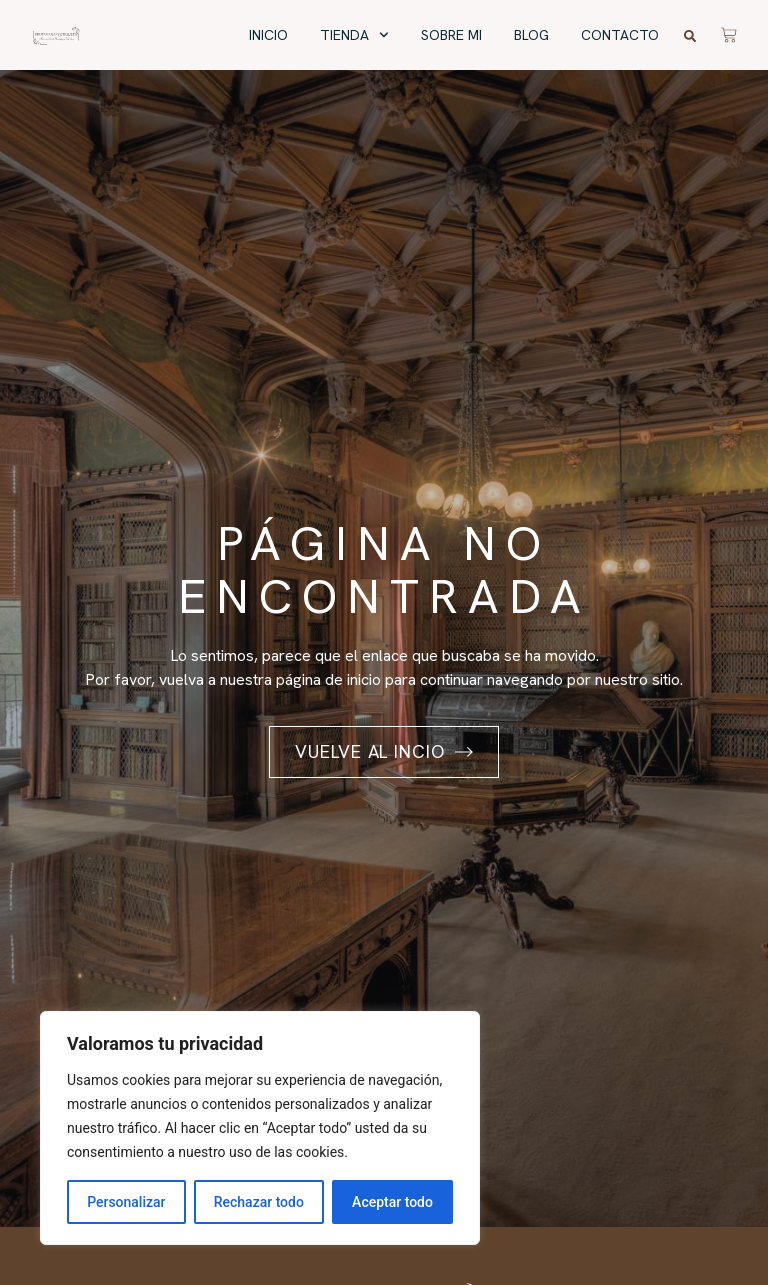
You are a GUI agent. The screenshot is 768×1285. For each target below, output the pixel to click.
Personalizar (126, 1202)
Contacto (620, 35)
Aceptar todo (392, 1202)
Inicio (268, 35)
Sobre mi (451, 35)
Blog (531, 35)
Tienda (354, 35)
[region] (260, 1128)
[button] (690, 36)
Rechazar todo (259, 1202)
